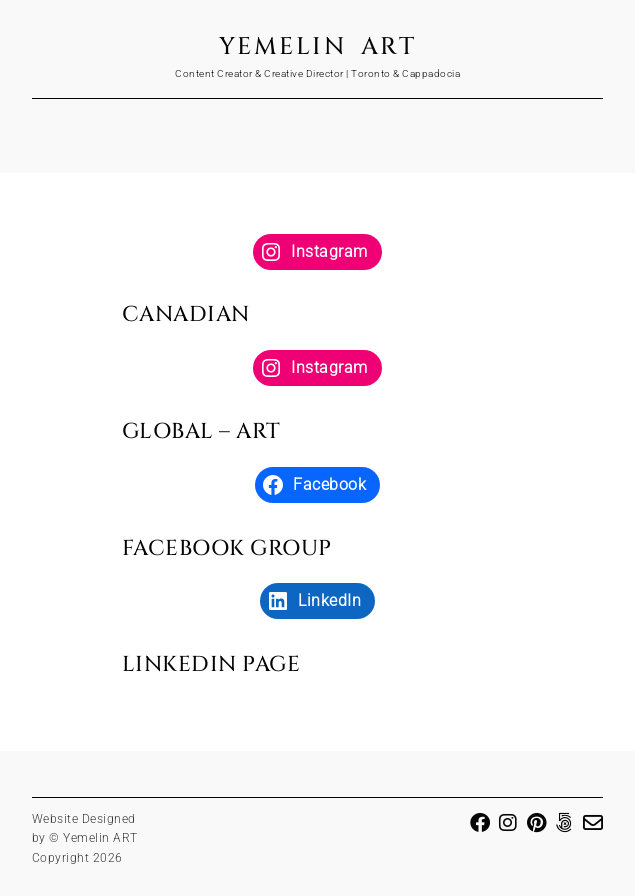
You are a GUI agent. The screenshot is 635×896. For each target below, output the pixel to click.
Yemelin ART (318, 47)
